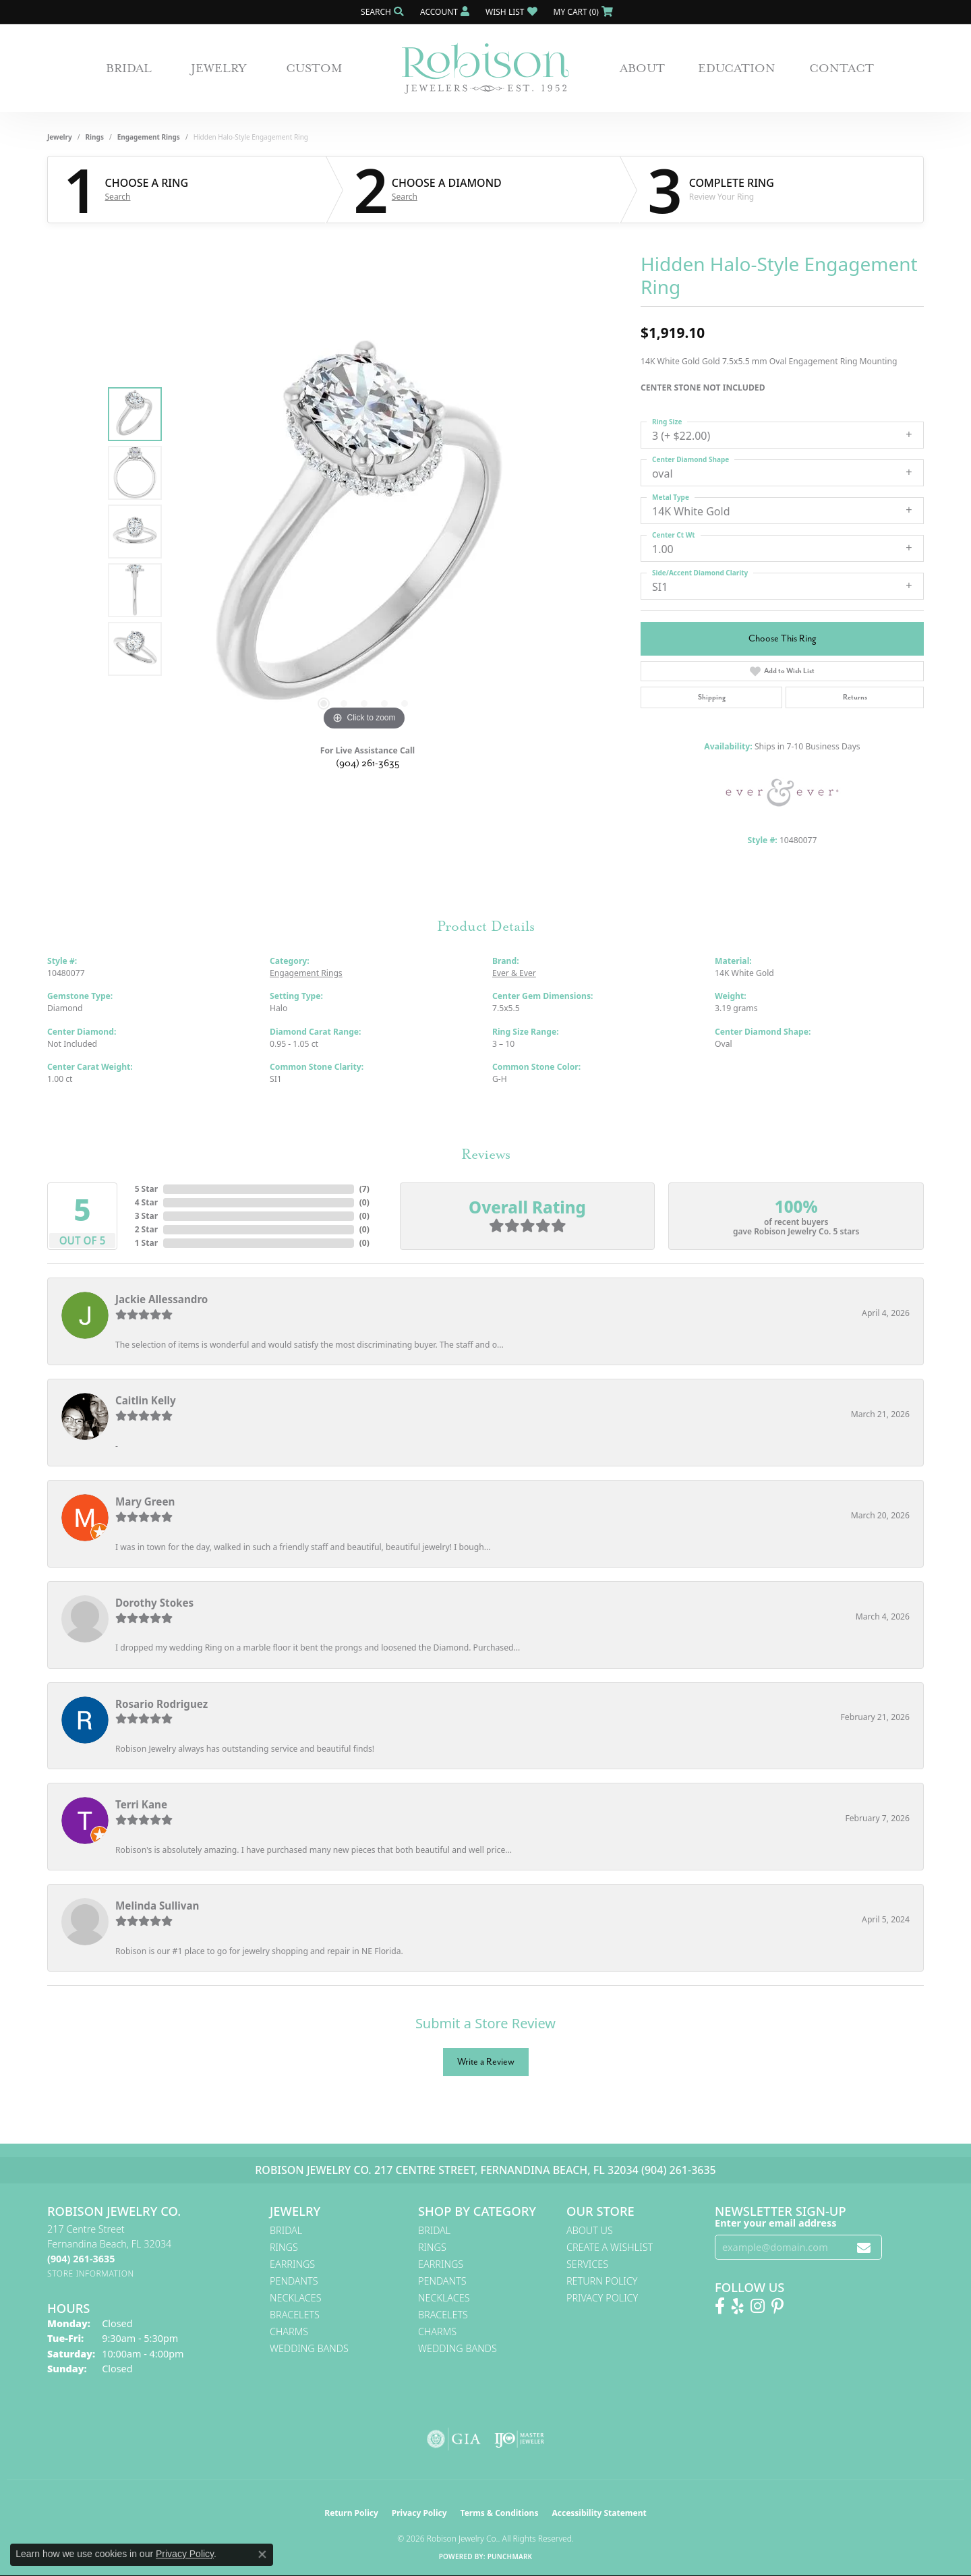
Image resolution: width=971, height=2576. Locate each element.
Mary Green (145, 1501)
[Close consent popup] (262, 2554)
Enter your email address (775, 2222)
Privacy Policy (602, 2297)
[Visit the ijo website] (519, 2439)
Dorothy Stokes (154, 1602)
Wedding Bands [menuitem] (309, 2348)
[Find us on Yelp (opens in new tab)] (738, 2306)
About (642, 68)
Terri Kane (141, 1804)
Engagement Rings (148, 137)
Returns (855, 697)
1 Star (146, 1243)
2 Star (146, 1229)
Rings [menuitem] (284, 2247)
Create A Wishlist (609, 2247)
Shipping (712, 697)
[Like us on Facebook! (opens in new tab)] (720, 2306)
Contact (841, 68)
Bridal (129, 68)
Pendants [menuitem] (294, 2280)
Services (587, 2264)
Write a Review (485, 2061)
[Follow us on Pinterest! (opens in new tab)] (777, 2306)
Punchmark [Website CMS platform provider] (510, 2556)
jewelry (59, 137)
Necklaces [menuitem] (296, 2297)
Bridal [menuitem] (286, 2230)
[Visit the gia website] (454, 2439)
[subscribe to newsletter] (863, 2247)
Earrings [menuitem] (292, 2264)
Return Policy (602, 2280)
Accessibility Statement (599, 2513)
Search (118, 197)
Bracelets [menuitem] (295, 2314)
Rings (95, 137)
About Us (589, 2230)
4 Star (146, 1202)
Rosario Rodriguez (161, 1704)
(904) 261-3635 (368, 763)
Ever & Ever (514, 973)
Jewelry (219, 68)
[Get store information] (90, 2273)
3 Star (146, 1216)
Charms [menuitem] (289, 2331)
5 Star (146, 1189)
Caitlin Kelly (145, 1400)
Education (736, 68)
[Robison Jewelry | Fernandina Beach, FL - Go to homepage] (485, 68)
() (364, 1189)
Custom (314, 68)
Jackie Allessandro (161, 1299)
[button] (381, 12)
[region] (364, 531)
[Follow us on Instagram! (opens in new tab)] (758, 2306)
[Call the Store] (81, 2258)
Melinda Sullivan (157, 1905)
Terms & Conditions (500, 2513)
